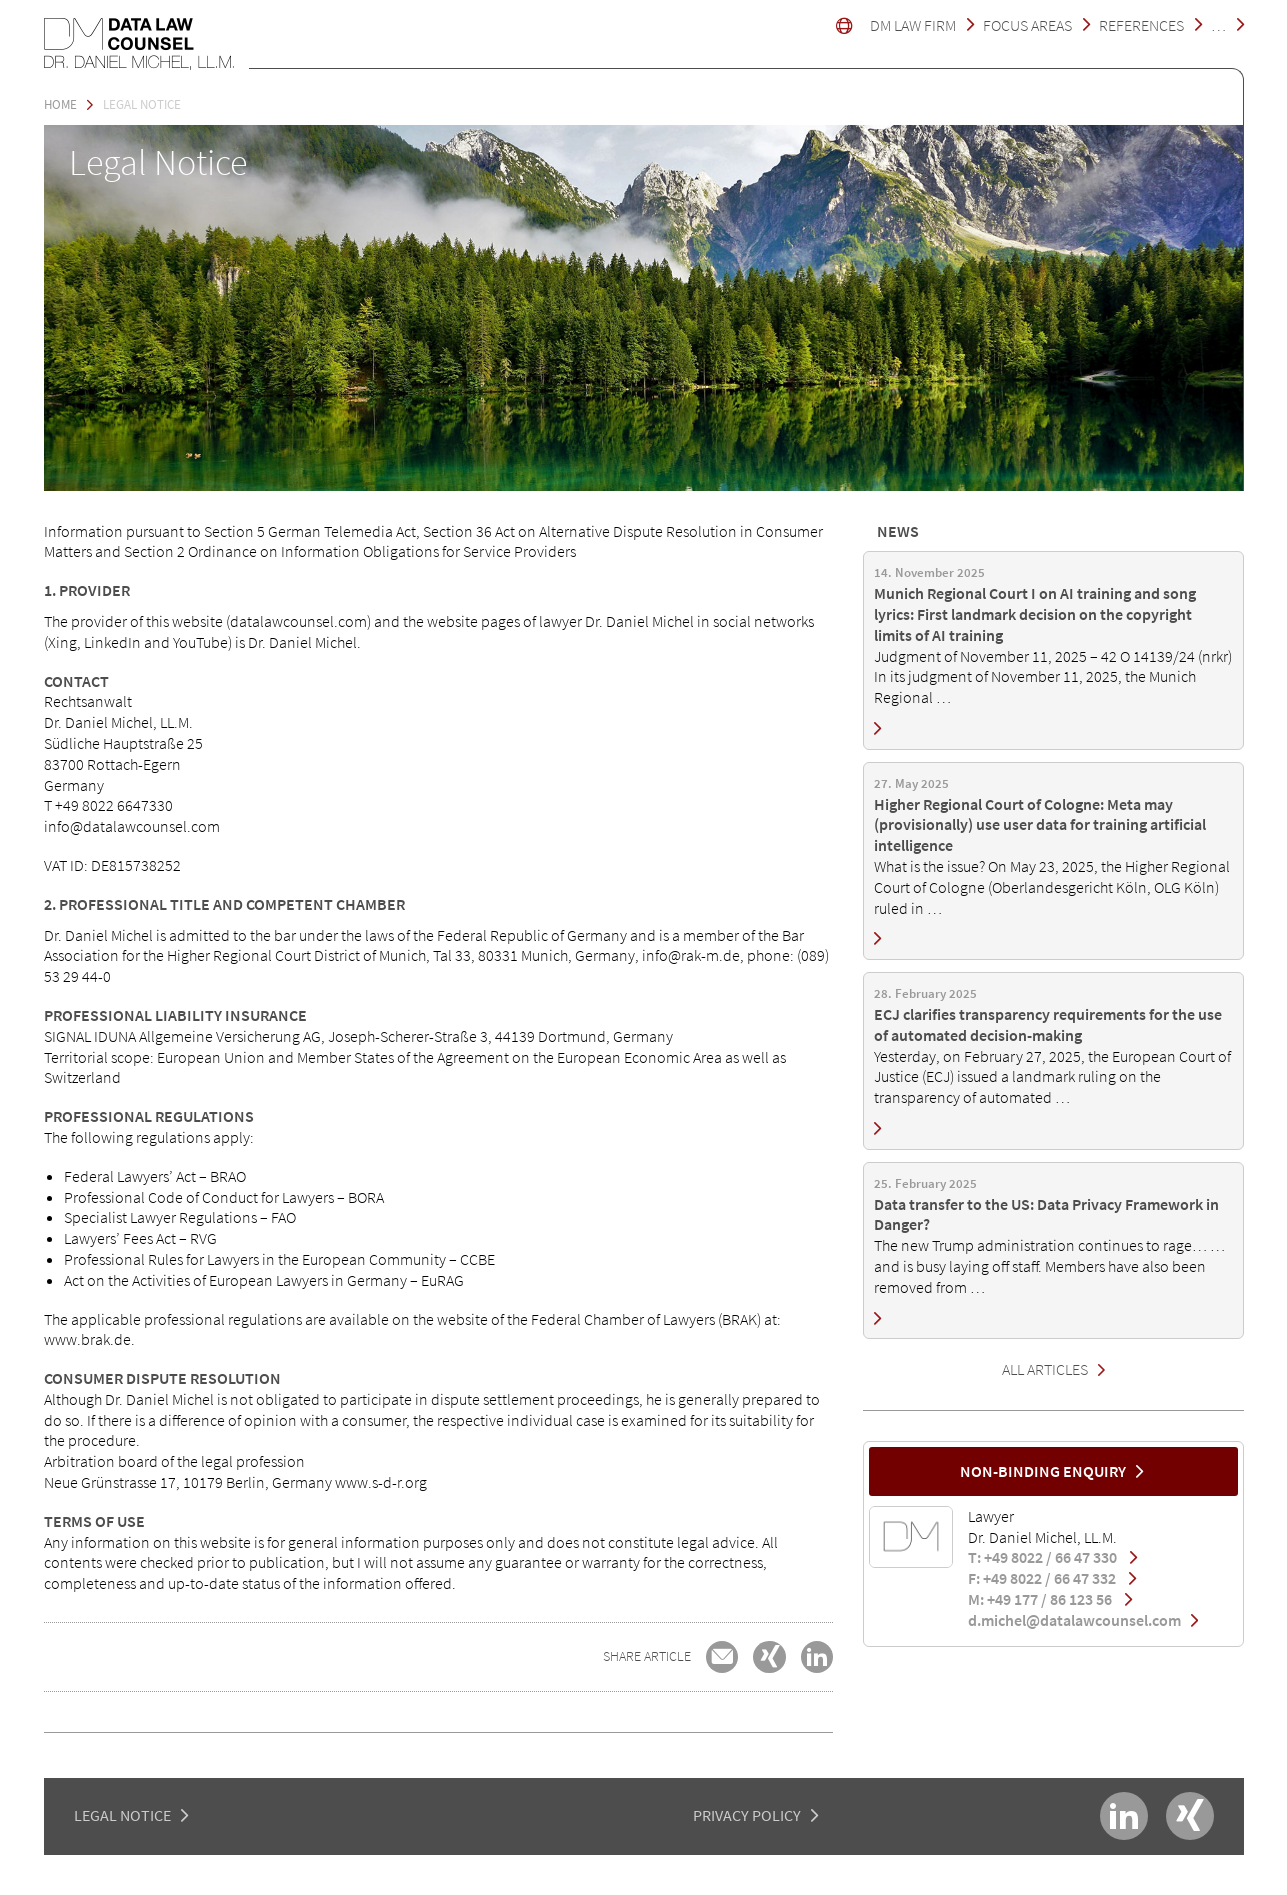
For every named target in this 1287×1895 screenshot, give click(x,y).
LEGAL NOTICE (122, 1815)
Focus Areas (1027, 25)
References (1141, 25)
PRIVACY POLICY (747, 1815)
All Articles (1045, 1369)
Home (60, 104)
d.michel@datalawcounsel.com (1083, 1620)
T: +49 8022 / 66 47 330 (1052, 1557)
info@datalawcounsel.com (132, 826)
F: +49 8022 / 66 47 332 (1052, 1578)
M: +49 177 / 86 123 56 (1050, 1599)
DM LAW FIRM (913, 25)
